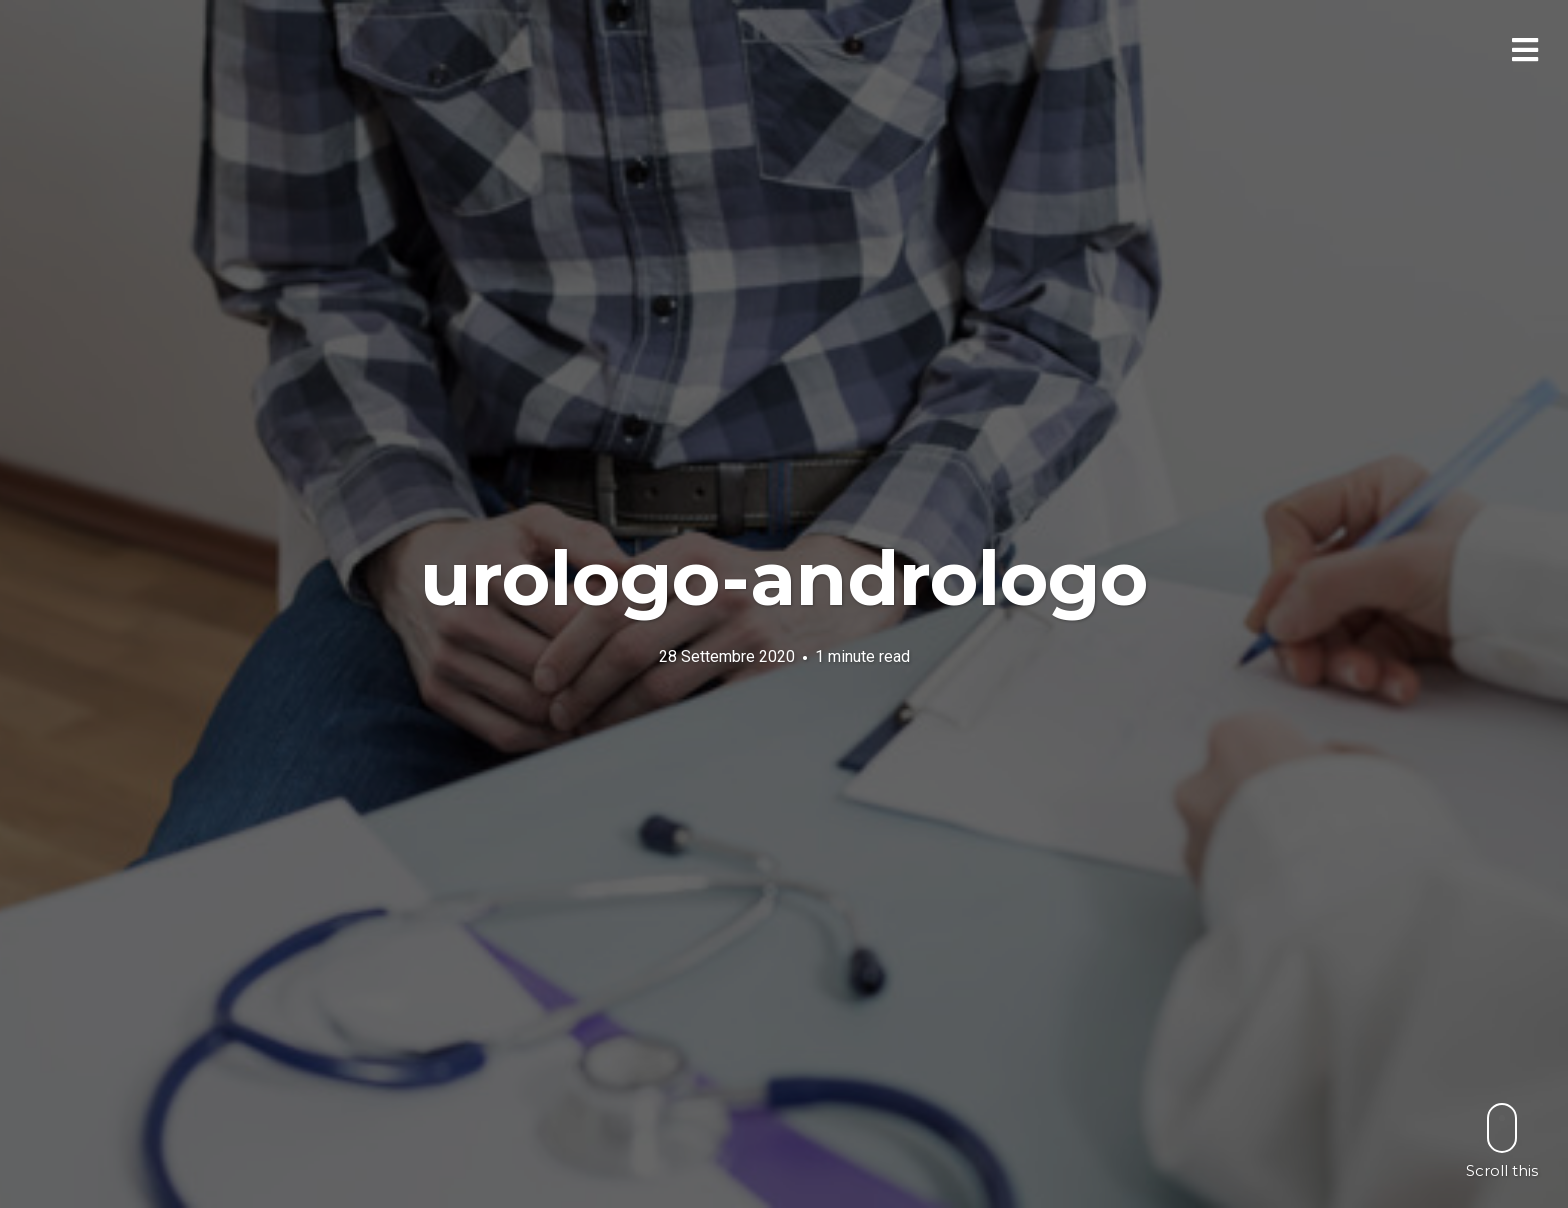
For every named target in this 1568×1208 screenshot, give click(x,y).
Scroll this (1502, 1140)
